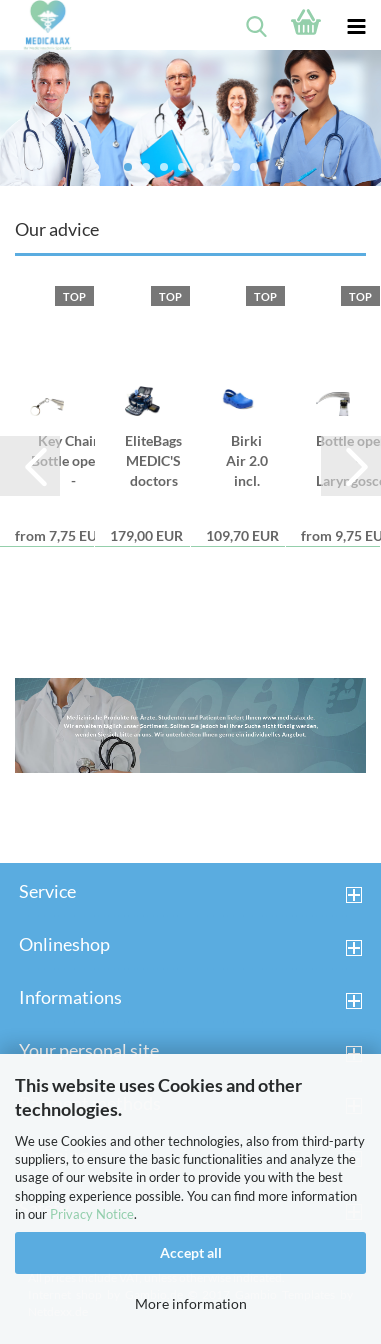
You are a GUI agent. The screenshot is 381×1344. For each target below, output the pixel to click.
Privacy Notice (92, 1214)
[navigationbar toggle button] (356, 25)
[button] (30, 466)
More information (191, 1303)
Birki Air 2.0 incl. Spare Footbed (247, 461)
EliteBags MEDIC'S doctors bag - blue (153, 461)
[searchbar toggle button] (256, 25)
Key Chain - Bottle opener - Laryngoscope (73, 461)
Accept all (191, 1252)
